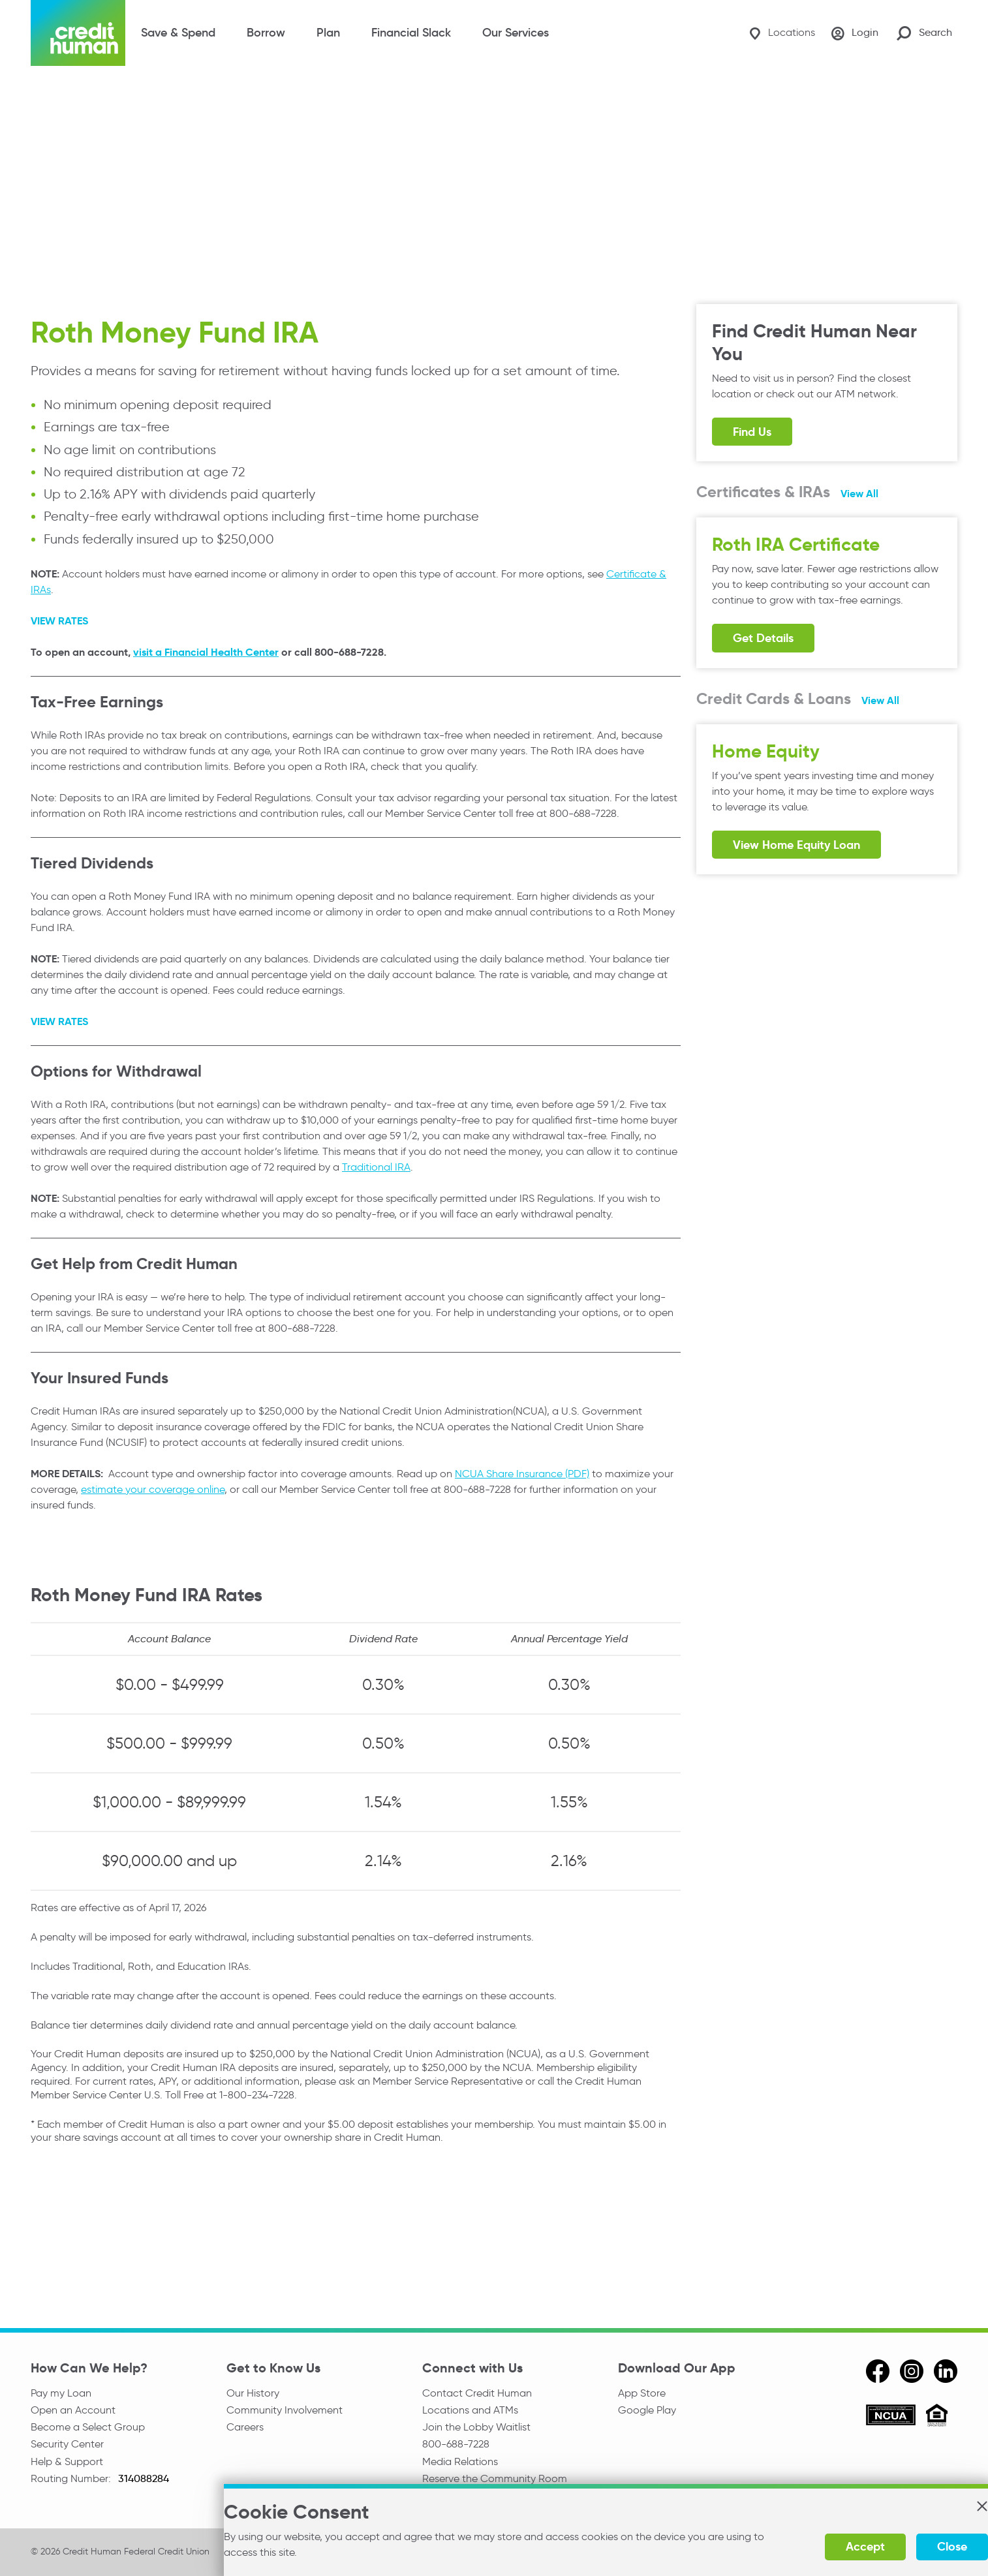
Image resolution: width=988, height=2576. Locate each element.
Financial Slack (411, 32)
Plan (328, 32)
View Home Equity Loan (796, 844)
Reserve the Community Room (494, 2483)
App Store (642, 2392)
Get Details (763, 637)
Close (921, 2546)
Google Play (647, 2410)
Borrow (266, 32)
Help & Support (67, 2465)
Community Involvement (284, 2410)
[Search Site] (924, 33)
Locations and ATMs (470, 2410)
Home (43, 93)
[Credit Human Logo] (78, 33)
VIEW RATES (59, 620)
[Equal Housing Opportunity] (937, 2416)
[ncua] (891, 2416)
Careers (245, 2429)
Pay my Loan (61, 2392)
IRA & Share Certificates (187, 93)
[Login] (852, 33)
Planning (92, 93)
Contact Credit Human (477, 2392)
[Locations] (775, 33)
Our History (252, 2392)
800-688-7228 (455, 2446)
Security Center (67, 2446)
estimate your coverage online (152, 1488)
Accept (834, 2546)
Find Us (752, 431)
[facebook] (877, 2370)
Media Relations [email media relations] (460, 2465)
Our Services (515, 32)
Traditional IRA (376, 1166)
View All (859, 493)
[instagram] (911, 2370)
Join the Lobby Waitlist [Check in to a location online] (476, 2429)
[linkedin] (945, 2370)
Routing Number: (72, 2483)
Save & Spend (178, 32)
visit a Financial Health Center (206, 651)
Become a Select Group (88, 2429)
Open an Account (73, 2410)
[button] (950, 2510)
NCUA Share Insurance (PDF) (522, 1473)
